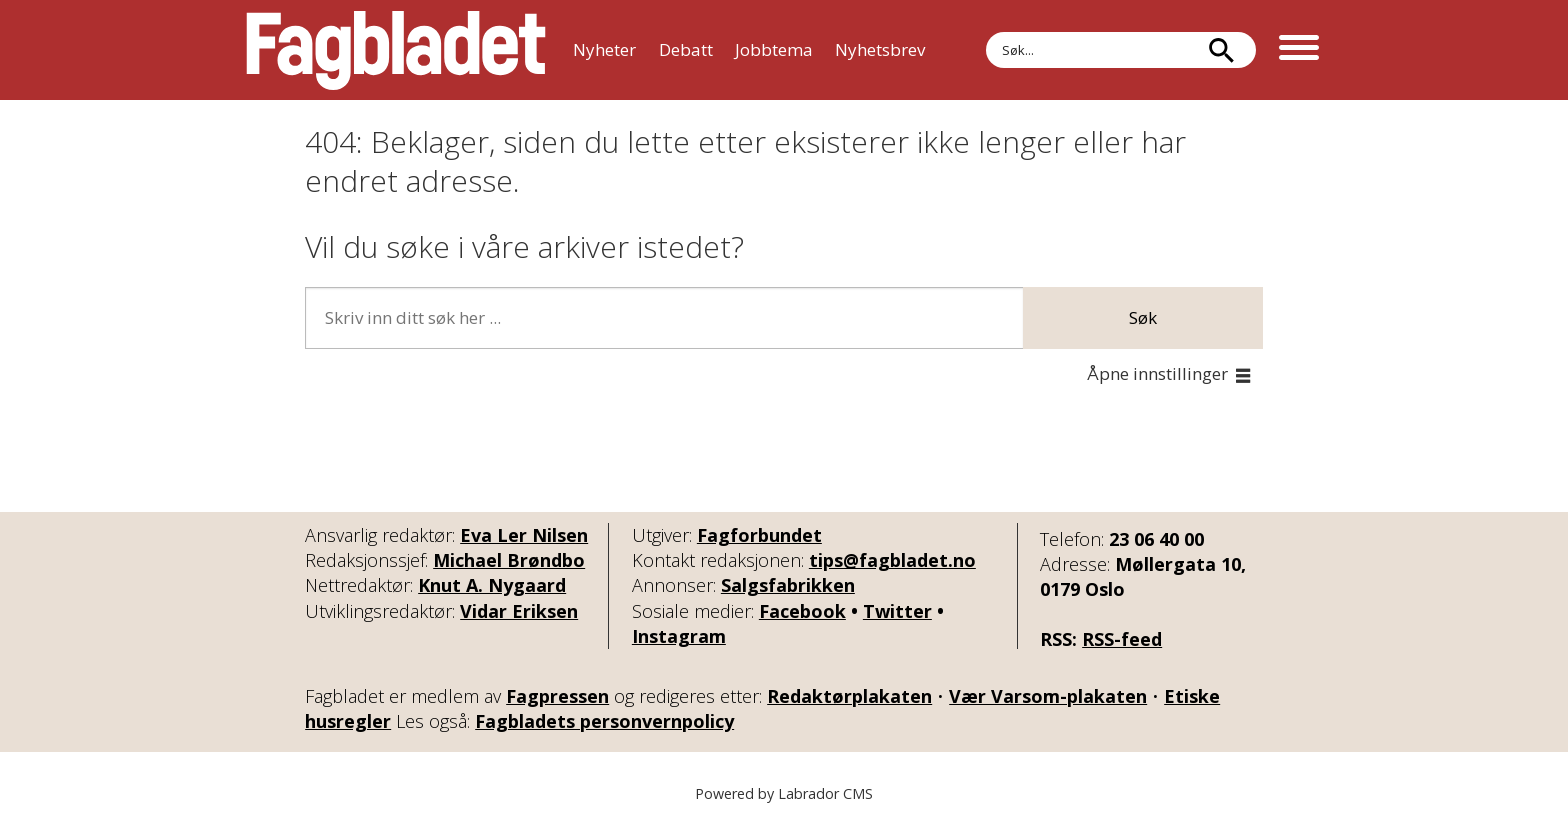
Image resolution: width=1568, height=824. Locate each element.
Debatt (686, 49)
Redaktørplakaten (849, 696)
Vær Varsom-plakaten (1048, 696)
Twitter (897, 611)
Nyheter (604, 49)
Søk (985, 31)
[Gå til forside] (396, 50)
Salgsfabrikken (788, 585)
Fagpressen (557, 696)
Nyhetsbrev (880, 49)
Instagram (679, 636)
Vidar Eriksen (519, 611)
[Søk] (1221, 50)
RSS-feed (1122, 639)
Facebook (802, 611)
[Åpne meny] (1299, 50)
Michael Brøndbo (509, 560)
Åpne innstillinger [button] (1157, 373)
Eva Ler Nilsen (524, 535)
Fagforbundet (759, 535)
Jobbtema (774, 49)
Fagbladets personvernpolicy (604, 721)
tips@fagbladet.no (892, 560)
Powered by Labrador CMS (784, 793)
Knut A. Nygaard (492, 585)
